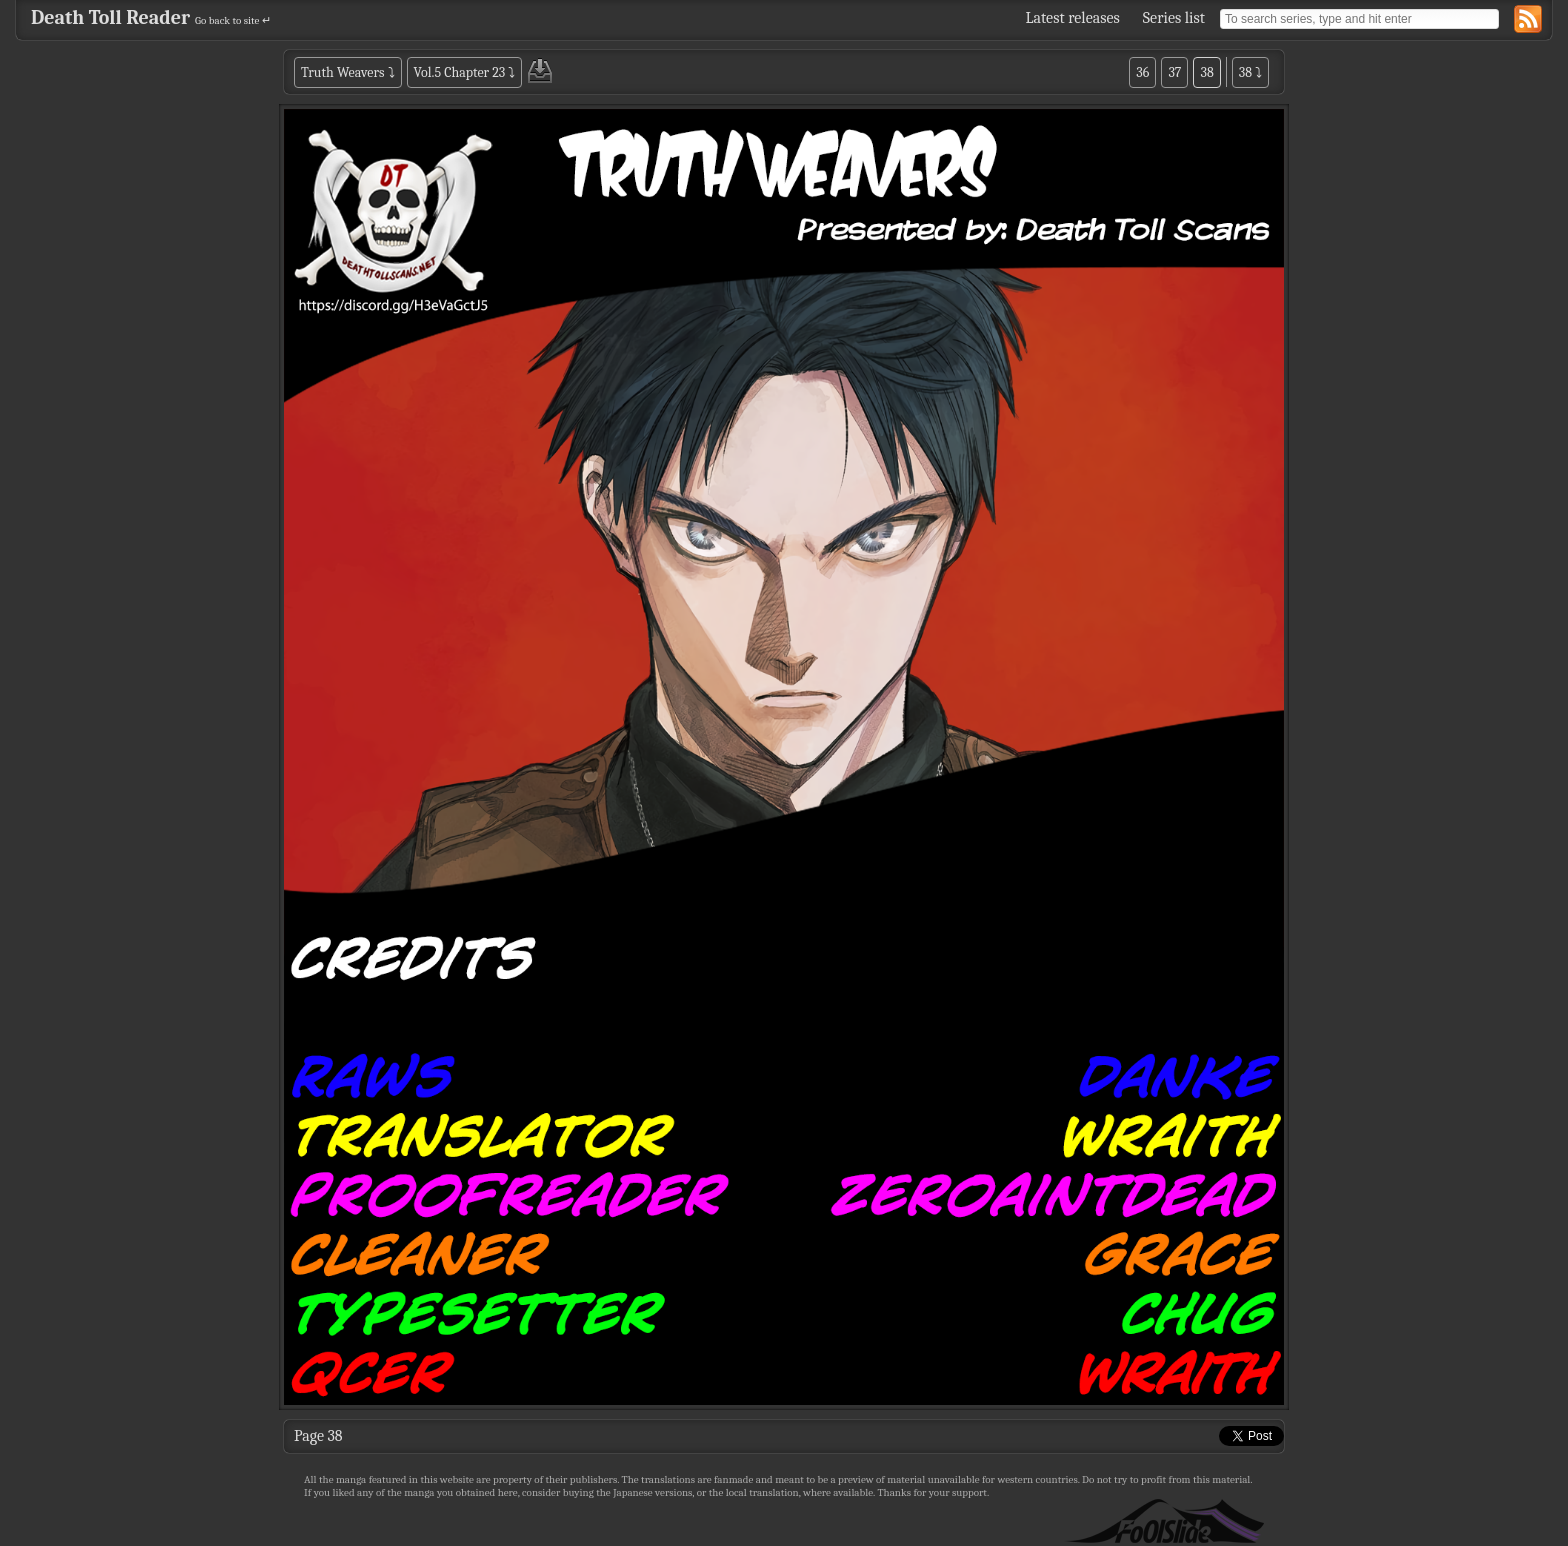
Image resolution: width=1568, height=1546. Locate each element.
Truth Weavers (342, 72)
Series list (1174, 18)
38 (1206, 72)
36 (1142, 72)
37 (1174, 72)
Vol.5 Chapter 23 (460, 72)
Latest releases (1073, 18)
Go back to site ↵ (233, 20)
